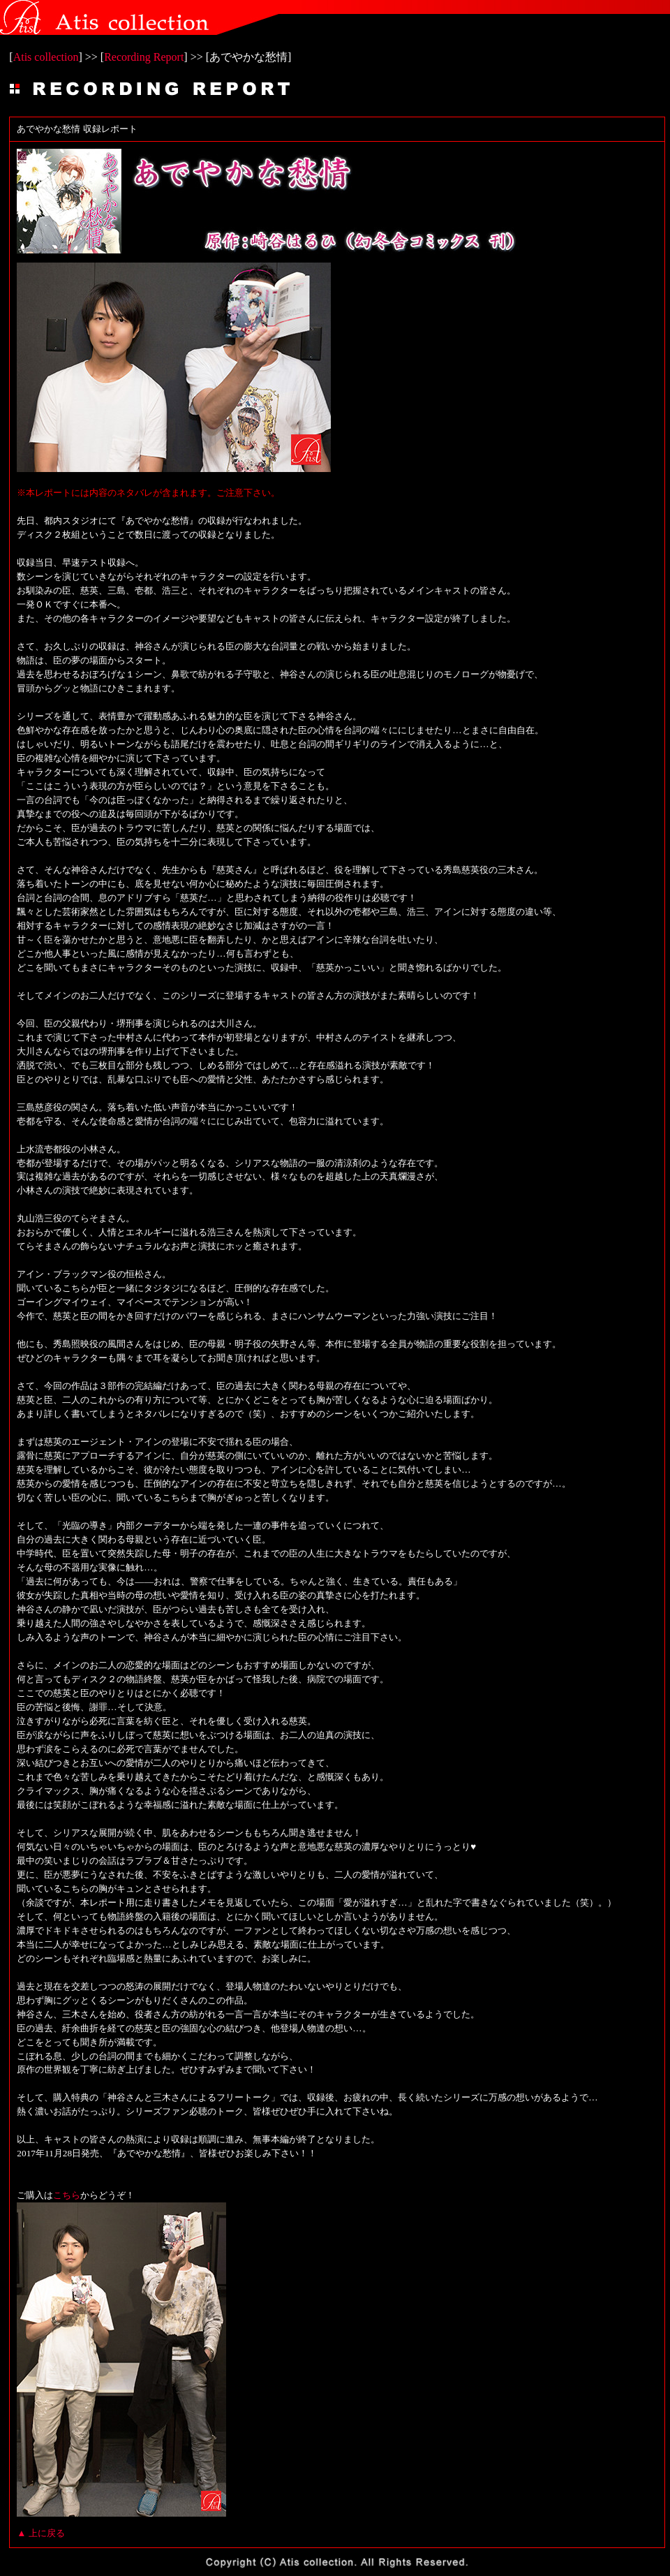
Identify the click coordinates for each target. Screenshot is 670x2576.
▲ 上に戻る (41, 2533)
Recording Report (144, 57)
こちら (66, 2195)
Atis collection (46, 57)
